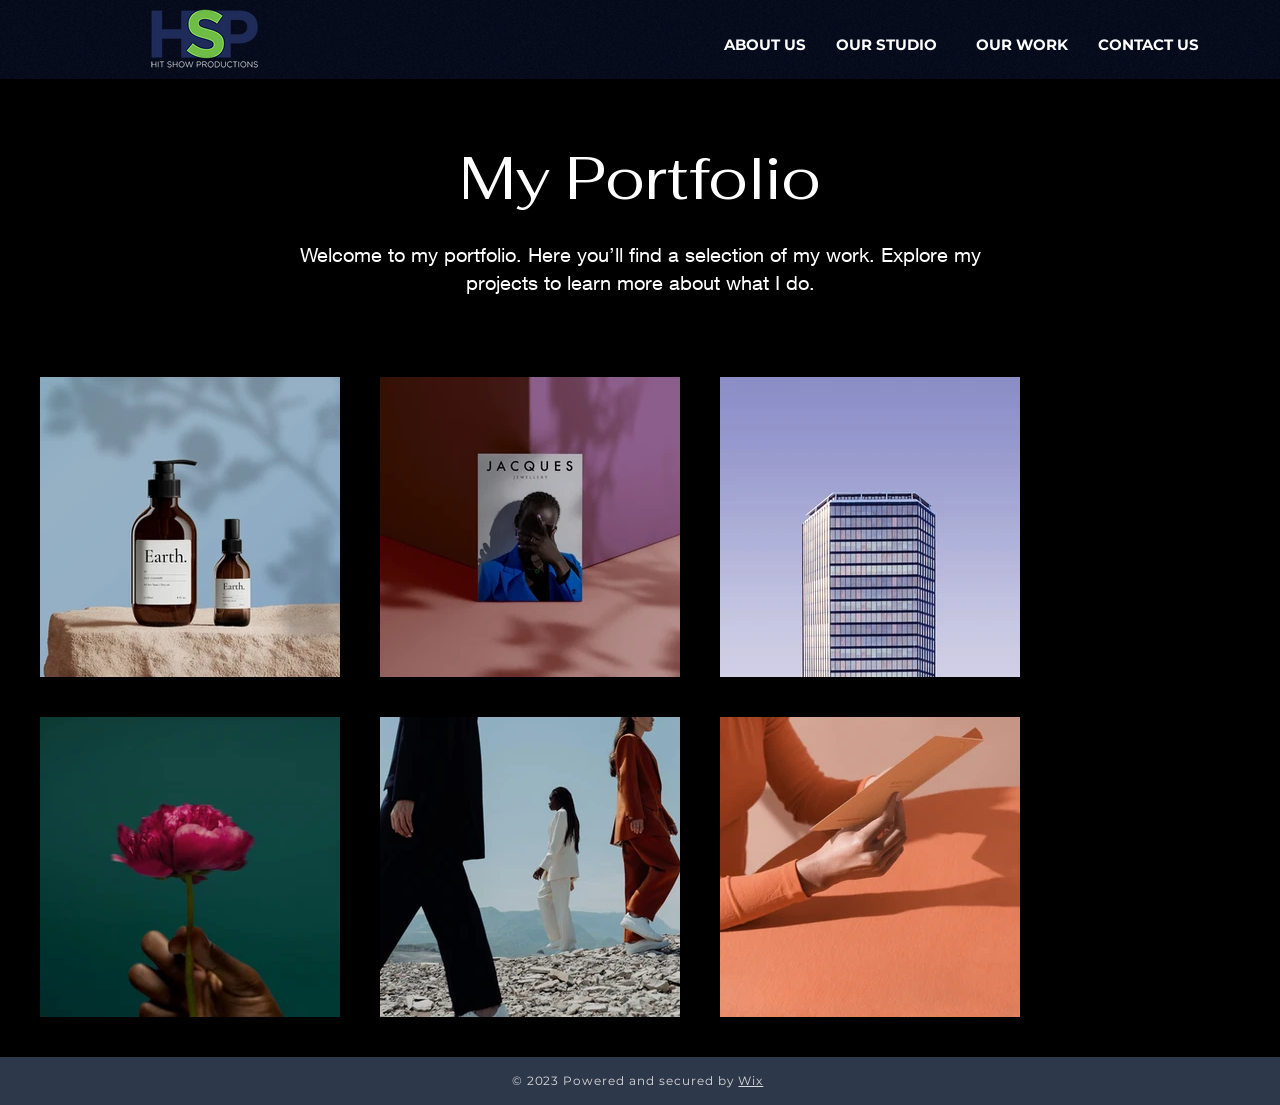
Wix (750, 1080)
